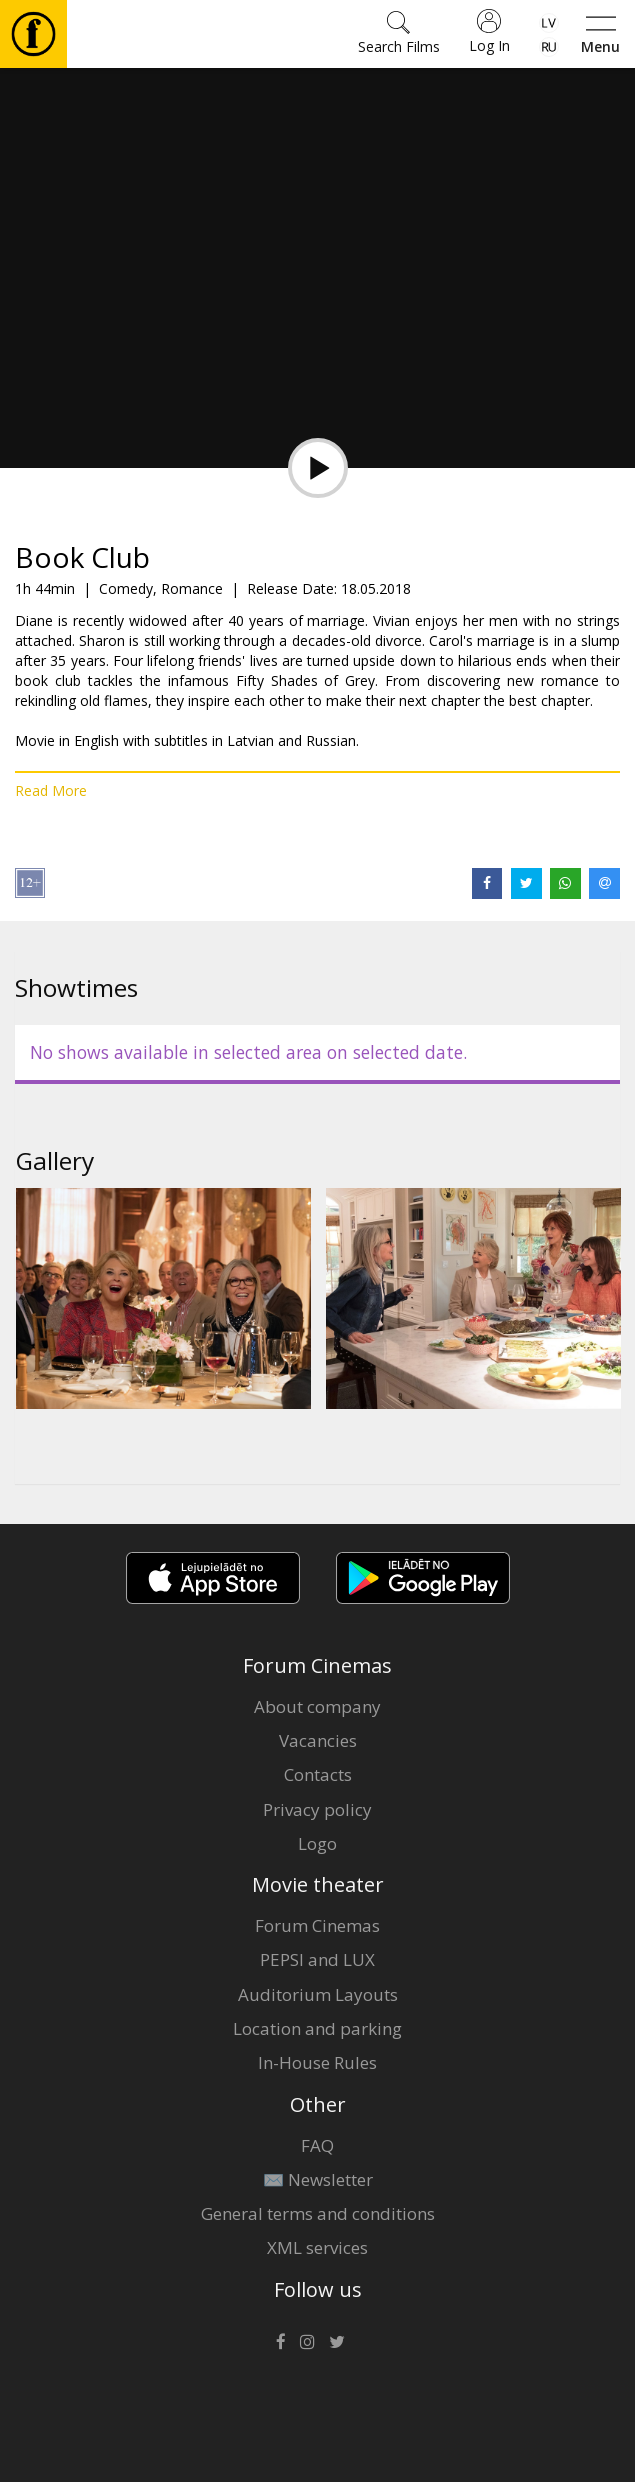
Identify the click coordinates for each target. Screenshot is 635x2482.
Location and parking (317, 2028)
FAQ (317, 2145)
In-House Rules (317, 2062)
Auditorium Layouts (318, 1994)
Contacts (318, 1774)
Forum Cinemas (317, 1925)
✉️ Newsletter (318, 2179)
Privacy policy (317, 1809)
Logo (317, 1843)
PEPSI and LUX (317, 1959)
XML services (317, 2247)
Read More (51, 790)
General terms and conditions (318, 2213)
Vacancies (318, 1740)
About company (317, 1706)
